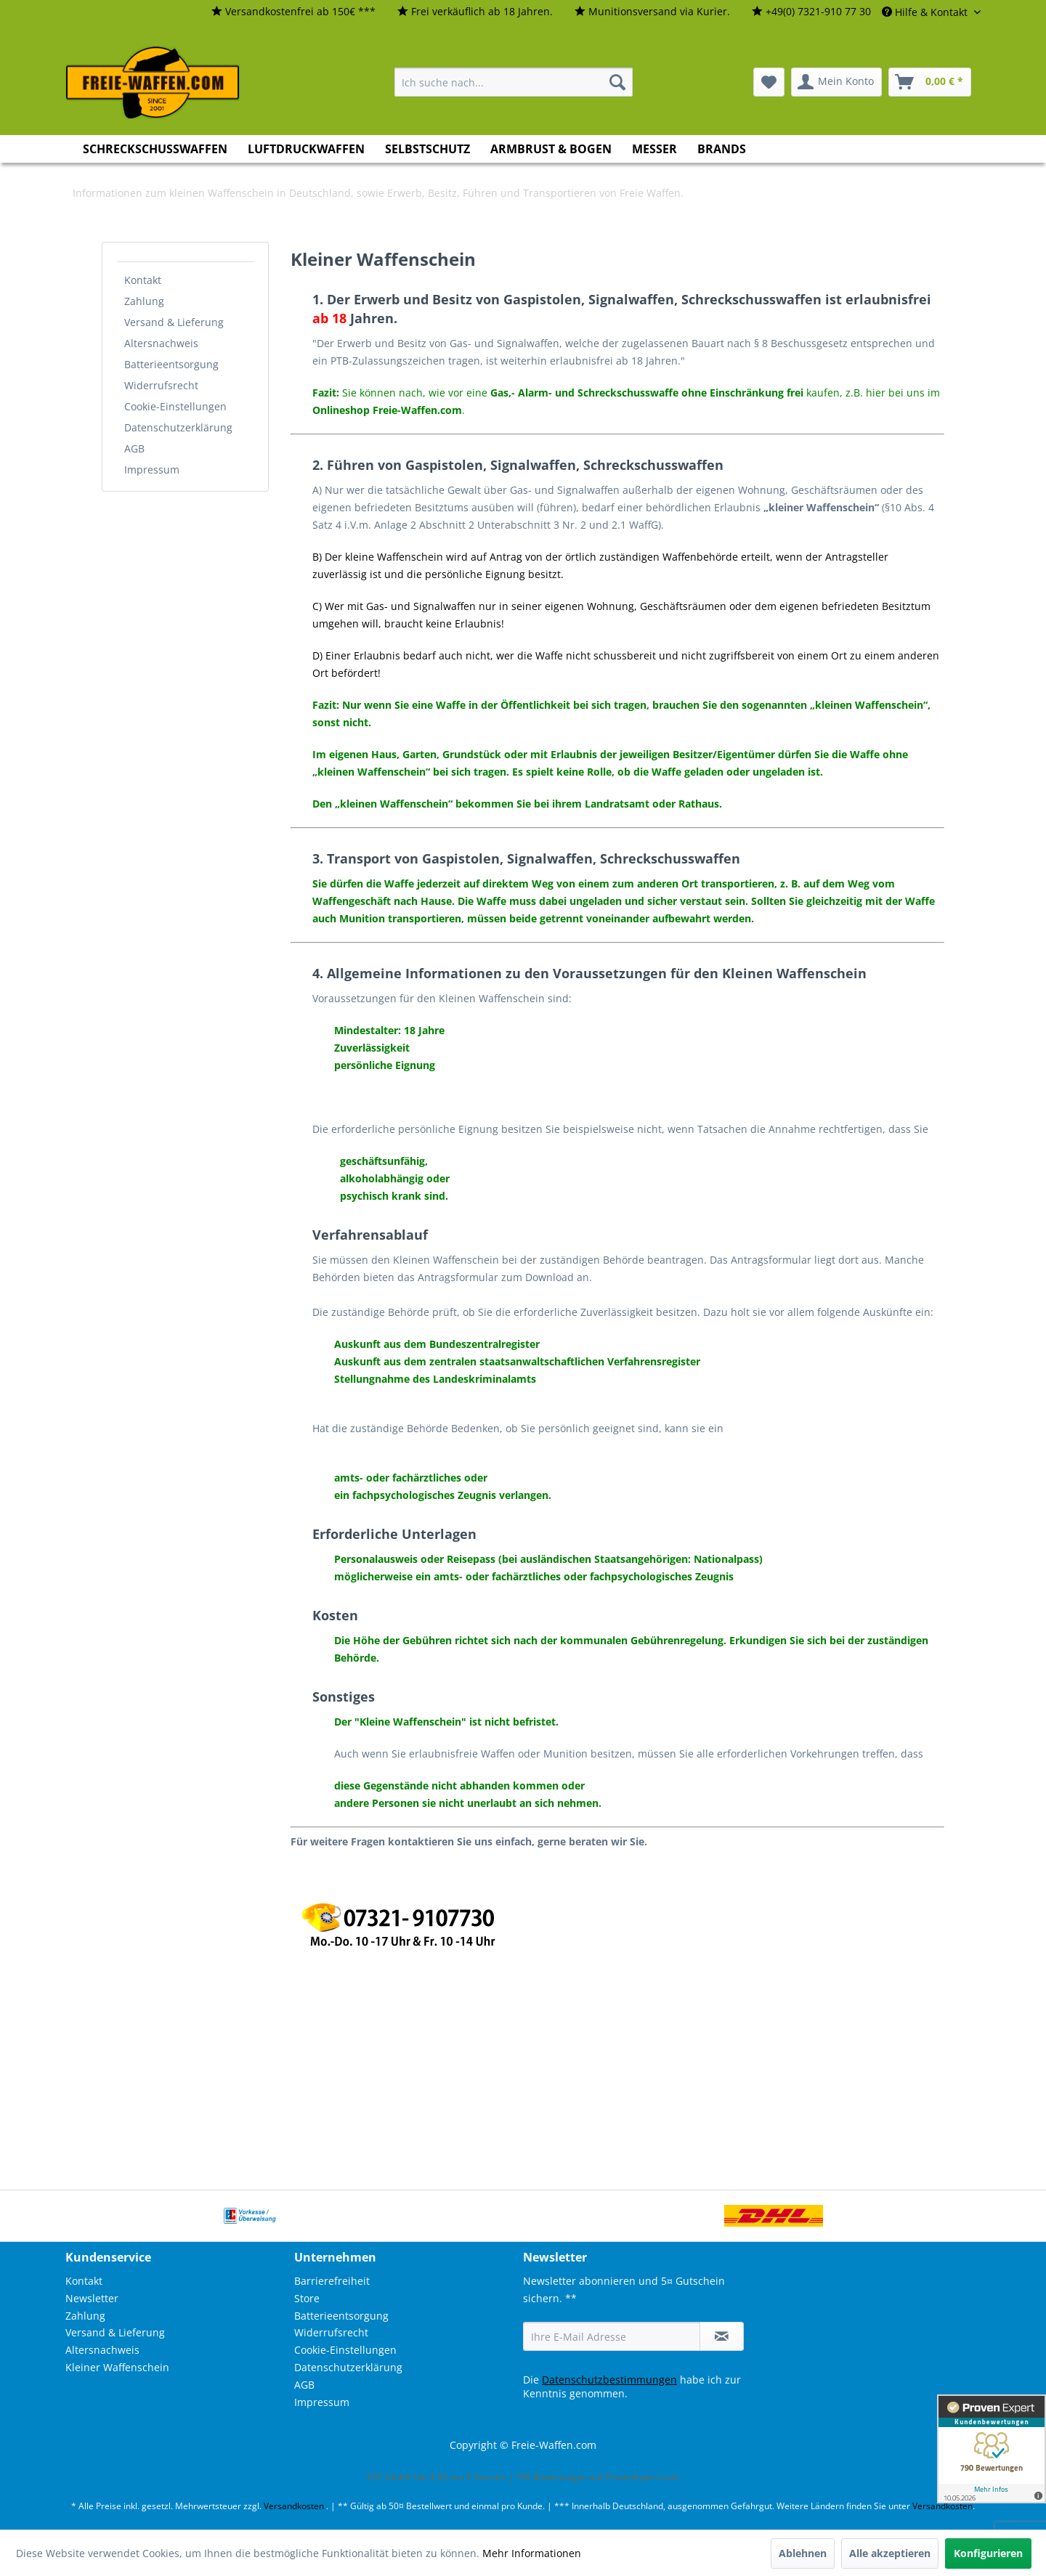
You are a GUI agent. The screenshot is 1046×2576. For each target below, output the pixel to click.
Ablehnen (803, 2553)
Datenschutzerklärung (178, 427)
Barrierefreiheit (332, 2281)
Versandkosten (294, 2506)
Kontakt (142, 280)
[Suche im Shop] (513, 82)
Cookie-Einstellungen (175, 406)
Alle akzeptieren (890, 2553)
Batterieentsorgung (171, 364)
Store (307, 2298)
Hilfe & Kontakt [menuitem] (926, 12)
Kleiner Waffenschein (117, 2367)
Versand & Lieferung (174, 322)
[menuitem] (293, 12)
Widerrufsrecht (161, 385)
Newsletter (91, 2298)
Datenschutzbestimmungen (609, 2379)
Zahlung (144, 301)
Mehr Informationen (531, 2553)
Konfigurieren (988, 2553)
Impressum (151, 469)
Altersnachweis (161, 343)
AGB (134, 448)
